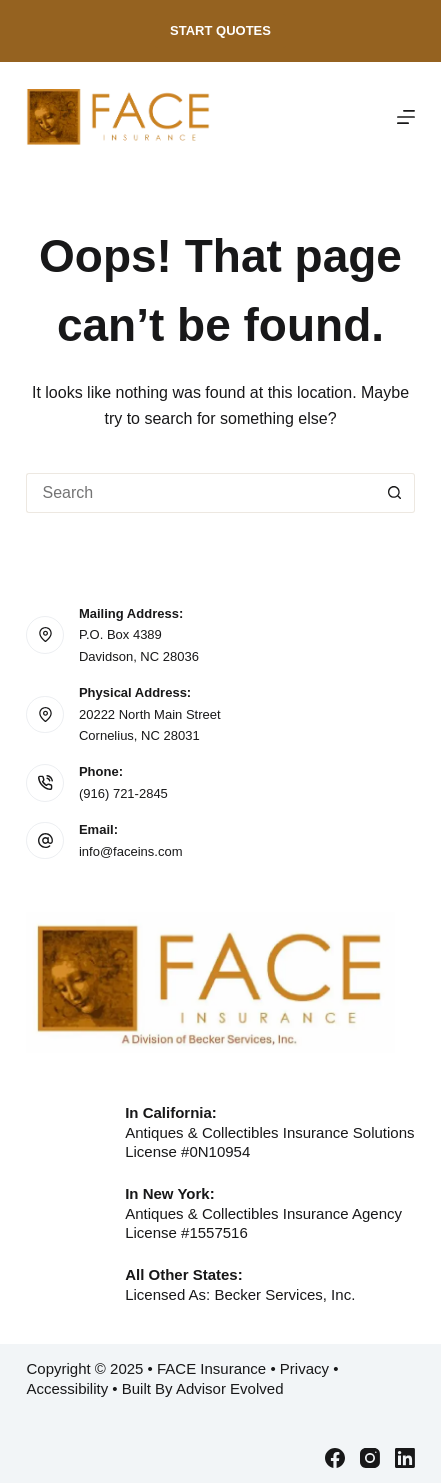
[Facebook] (335, 1458)
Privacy (304, 1368)
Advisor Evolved (230, 1388)
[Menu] (406, 117)
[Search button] (395, 493)
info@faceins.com (131, 851)
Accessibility (67, 1388)
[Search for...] (200, 493)
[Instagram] (370, 1458)
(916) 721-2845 (123, 793)
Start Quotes (220, 30)
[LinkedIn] (405, 1458)
